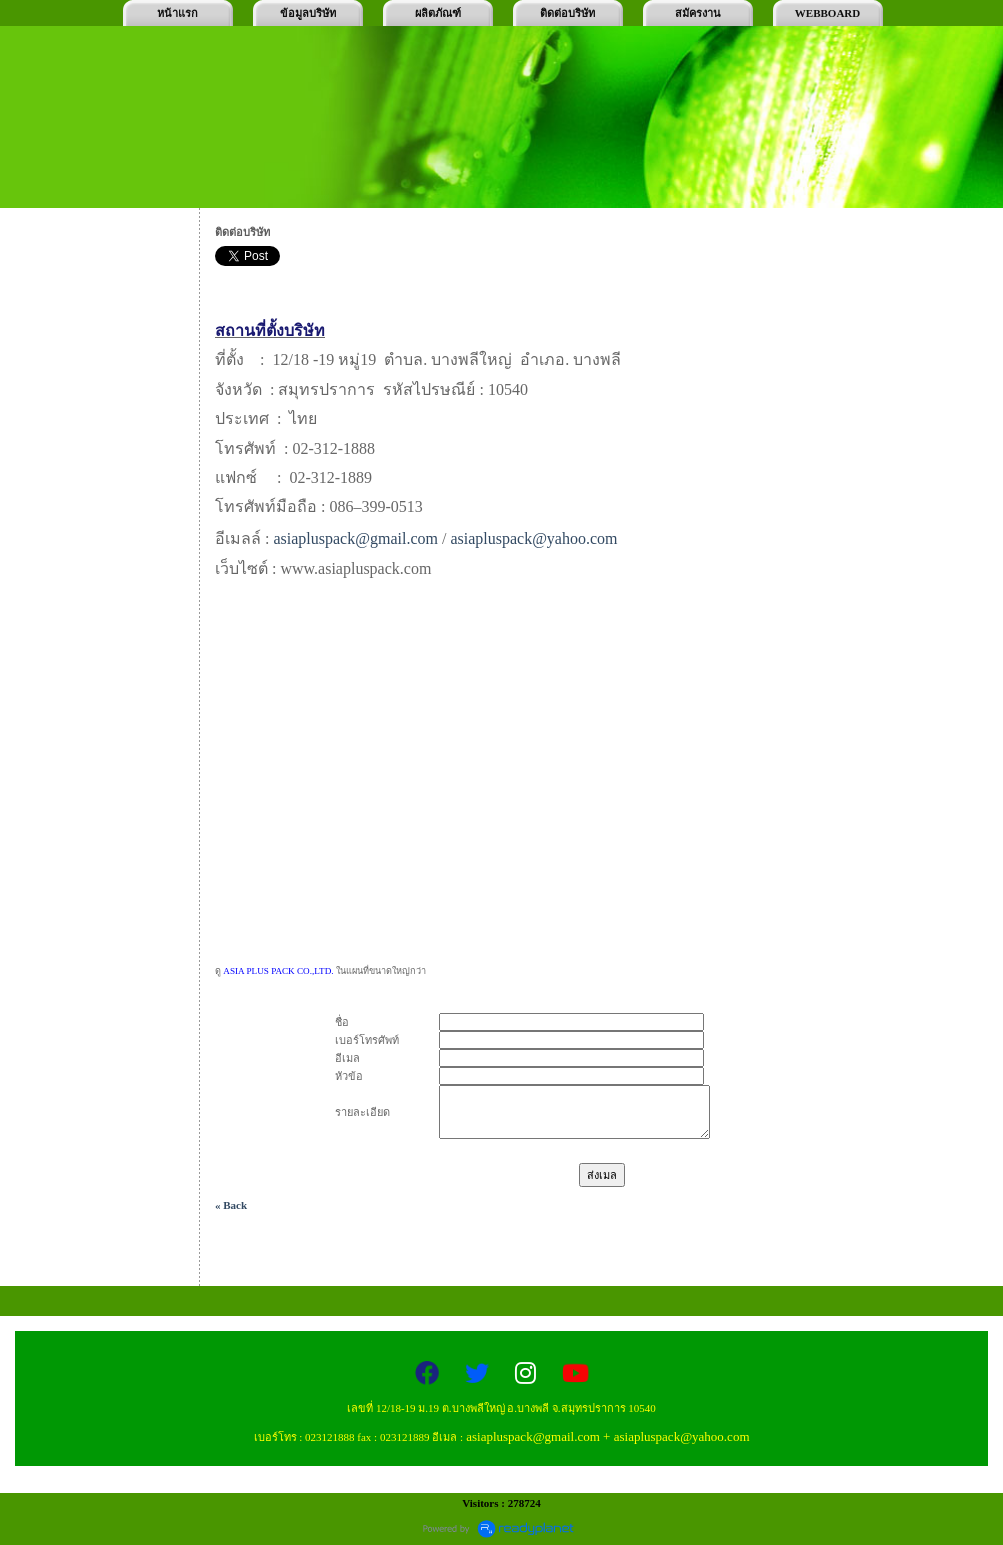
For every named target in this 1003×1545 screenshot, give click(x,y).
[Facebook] (430, 1374)
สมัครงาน (698, 13)
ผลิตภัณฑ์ (438, 13)
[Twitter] (480, 1374)
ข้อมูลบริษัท (308, 13)
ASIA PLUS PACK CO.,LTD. (279, 971)
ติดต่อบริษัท (567, 13)
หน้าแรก (177, 13)
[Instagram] (528, 1374)
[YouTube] (575, 1374)
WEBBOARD (827, 13)
